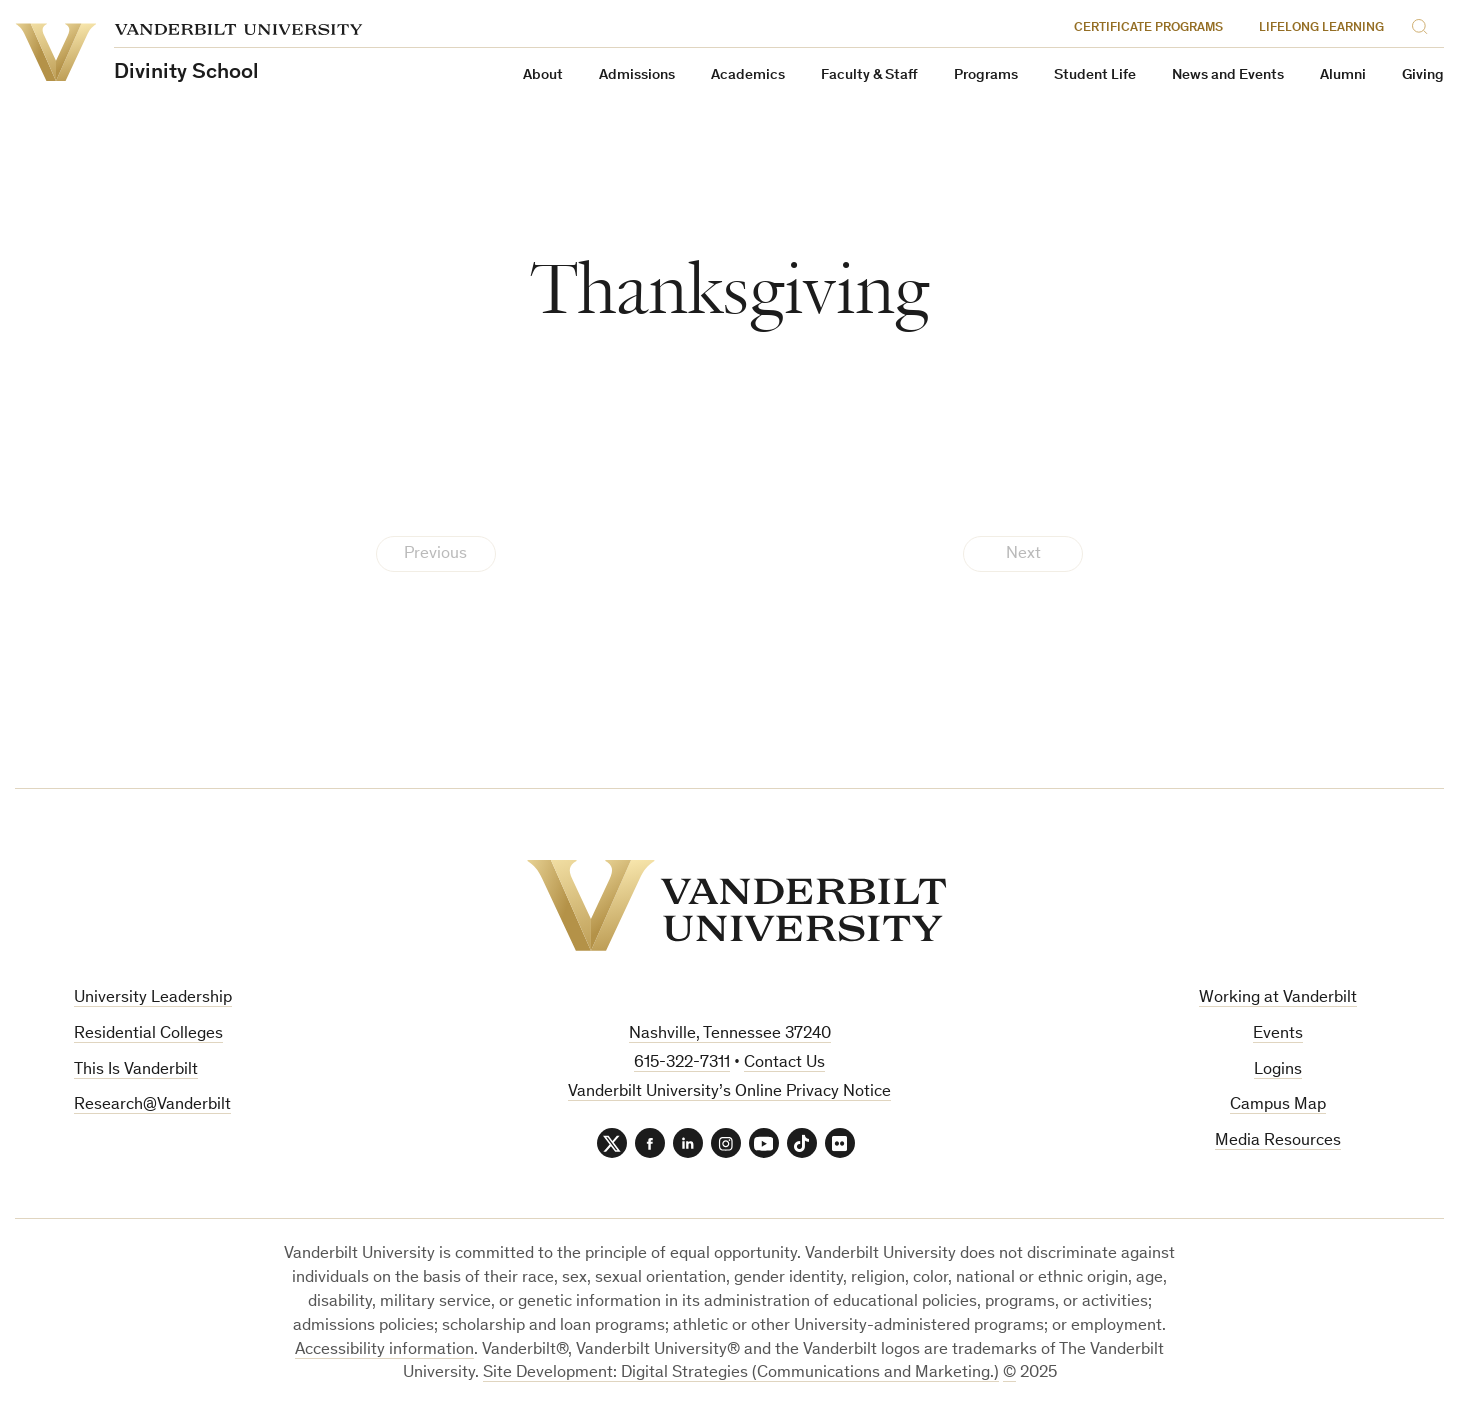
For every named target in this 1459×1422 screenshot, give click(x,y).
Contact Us (784, 1063)
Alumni (1343, 75)
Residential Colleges (148, 1034)
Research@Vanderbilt (152, 1105)
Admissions (637, 75)
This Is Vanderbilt (136, 1070)
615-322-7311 (682, 1063)
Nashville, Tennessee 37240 (730, 1034)
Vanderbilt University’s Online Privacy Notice (729, 1092)
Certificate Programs (1148, 28)
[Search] (1423, 25)
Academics (748, 75)
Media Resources (1278, 1141)
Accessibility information (384, 1350)
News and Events (1228, 75)
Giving (1423, 75)
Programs (986, 75)
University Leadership (153, 998)
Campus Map (1278, 1105)
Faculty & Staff (869, 75)
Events (1278, 1034)
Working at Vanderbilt (1278, 998)
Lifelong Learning (1321, 28)
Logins (1278, 1070)
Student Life (1095, 75)
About (543, 75)
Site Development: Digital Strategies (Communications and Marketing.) (741, 1373)
